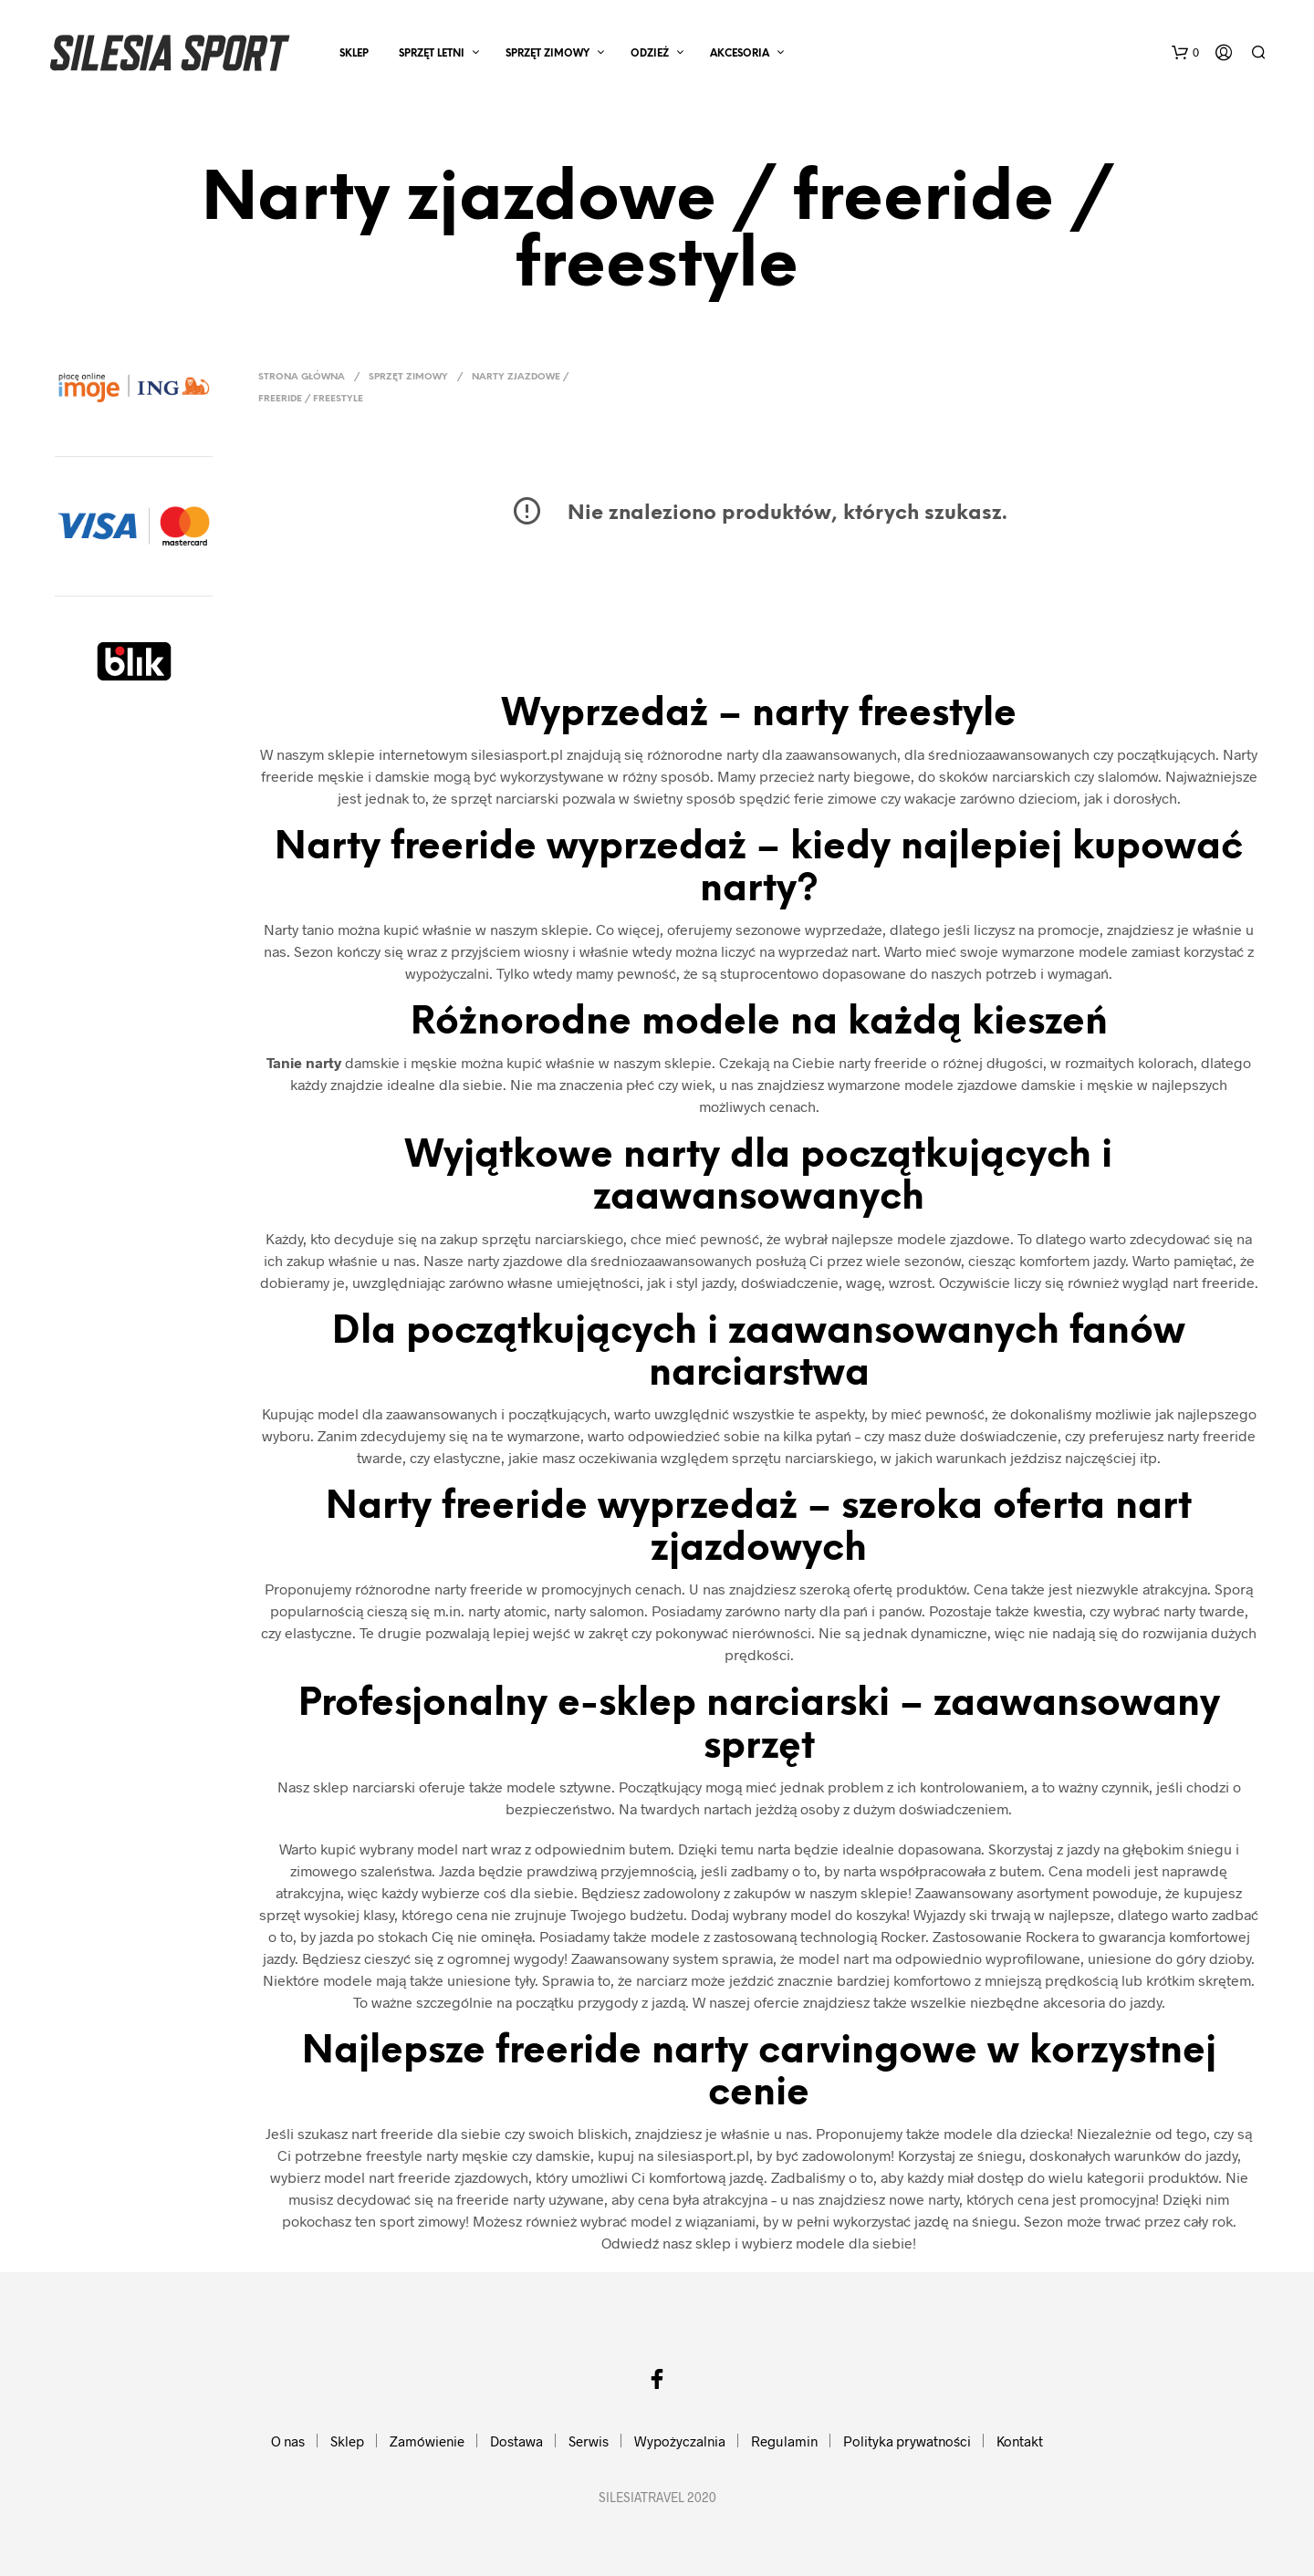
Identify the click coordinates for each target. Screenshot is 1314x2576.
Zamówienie (427, 2441)
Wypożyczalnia (679, 2441)
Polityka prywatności (907, 2441)
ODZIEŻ (650, 53)
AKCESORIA (739, 53)
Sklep (354, 53)
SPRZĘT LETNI (431, 53)
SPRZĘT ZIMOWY (547, 53)
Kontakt (1019, 2441)
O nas (288, 2441)
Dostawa (516, 2441)
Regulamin (784, 2441)
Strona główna (301, 377)
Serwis (588, 2441)
